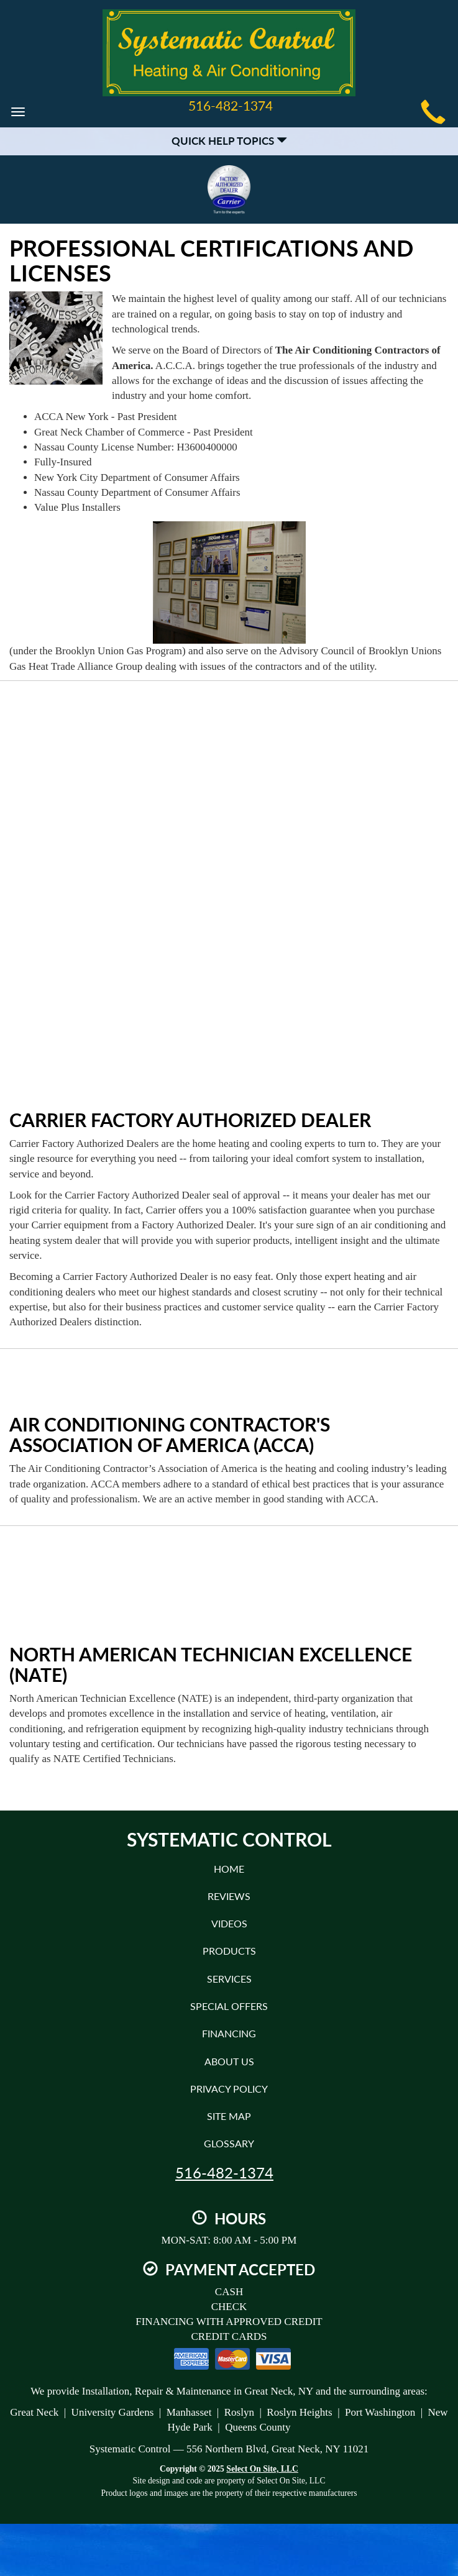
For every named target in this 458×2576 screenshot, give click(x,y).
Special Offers (229, 2006)
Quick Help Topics (229, 140)
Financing (229, 2033)
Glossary (229, 2143)
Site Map (229, 2116)
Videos (229, 1923)
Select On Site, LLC (262, 2468)
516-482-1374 (224, 2172)
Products (229, 1951)
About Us (229, 2061)
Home (229, 1869)
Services (229, 1979)
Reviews (229, 1896)
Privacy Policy (229, 2088)
